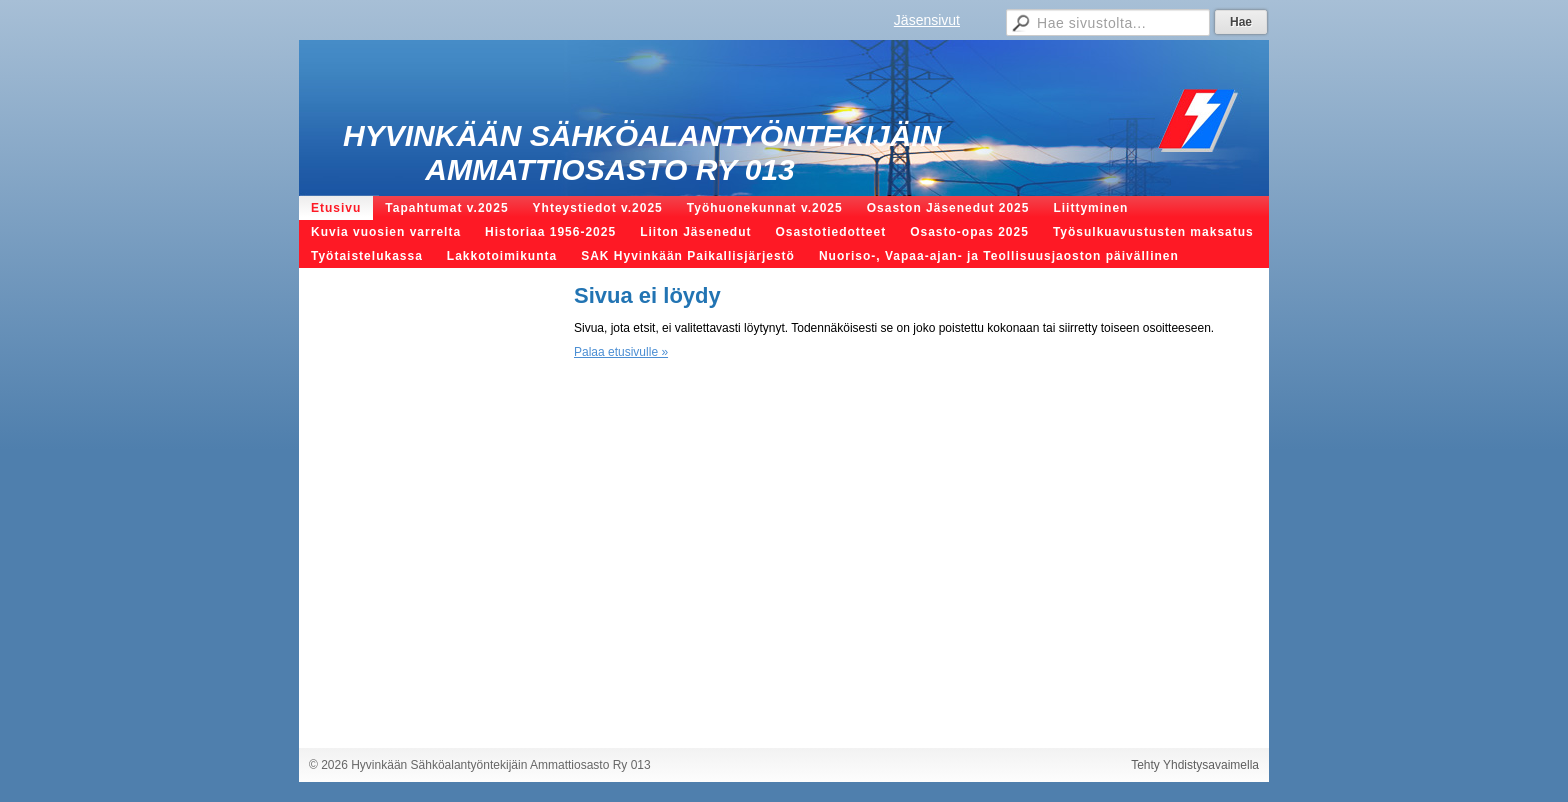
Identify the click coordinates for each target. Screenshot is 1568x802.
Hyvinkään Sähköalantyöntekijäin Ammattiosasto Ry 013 (642, 152)
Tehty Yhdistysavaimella (1195, 765)
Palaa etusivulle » (621, 352)
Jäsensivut (927, 20)
